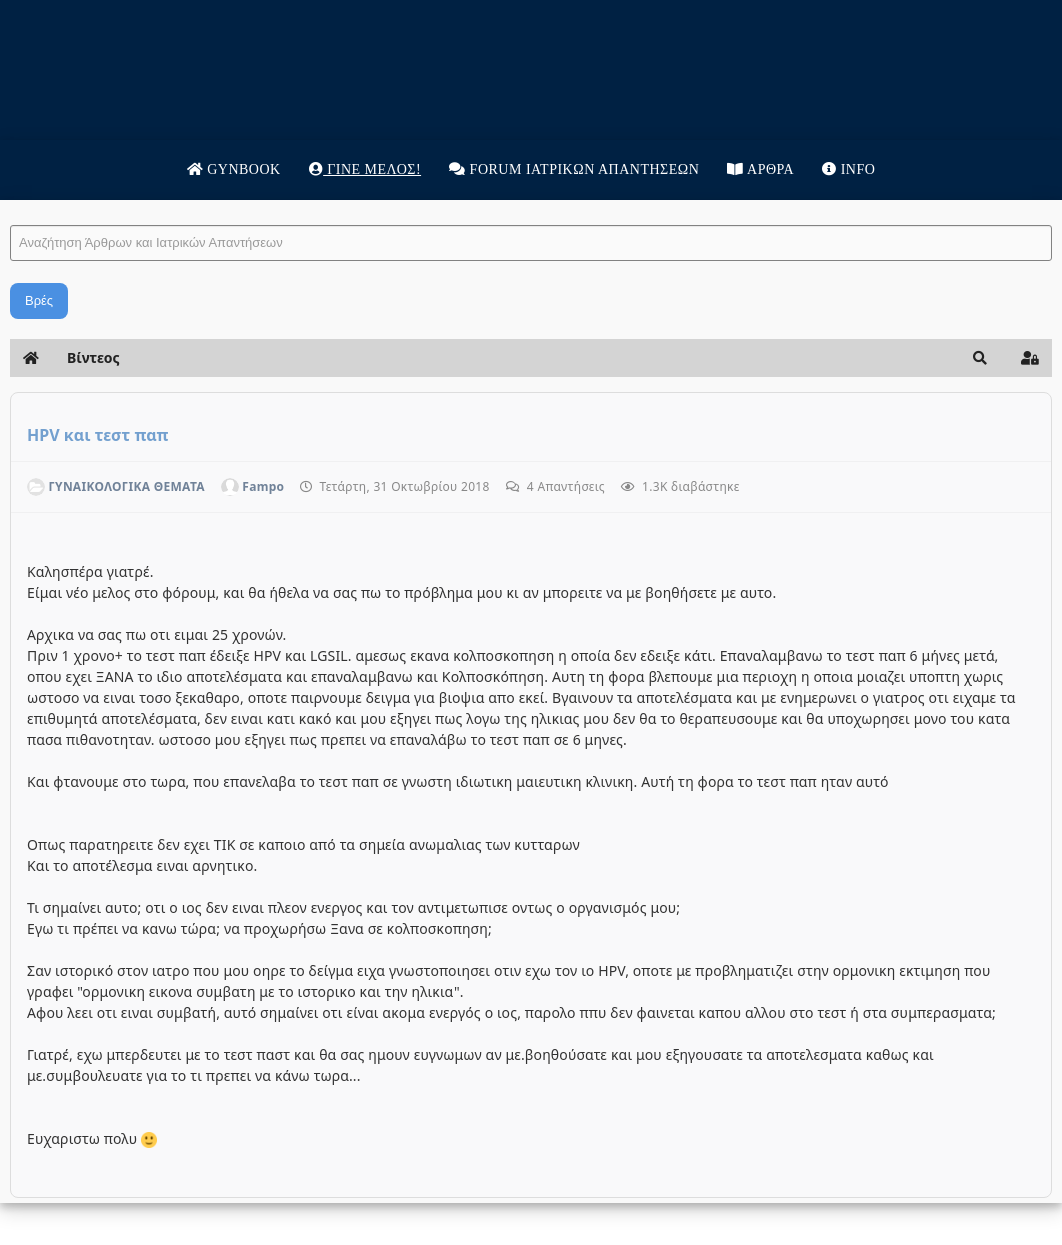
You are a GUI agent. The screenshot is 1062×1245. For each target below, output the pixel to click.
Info (848, 169)
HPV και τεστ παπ (97, 435)
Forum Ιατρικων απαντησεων (574, 169)
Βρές (39, 300)
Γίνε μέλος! (365, 169)
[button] (980, 358)
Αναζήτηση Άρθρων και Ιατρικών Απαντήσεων (10, 205)
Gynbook (234, 169)
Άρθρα (760, 169)
